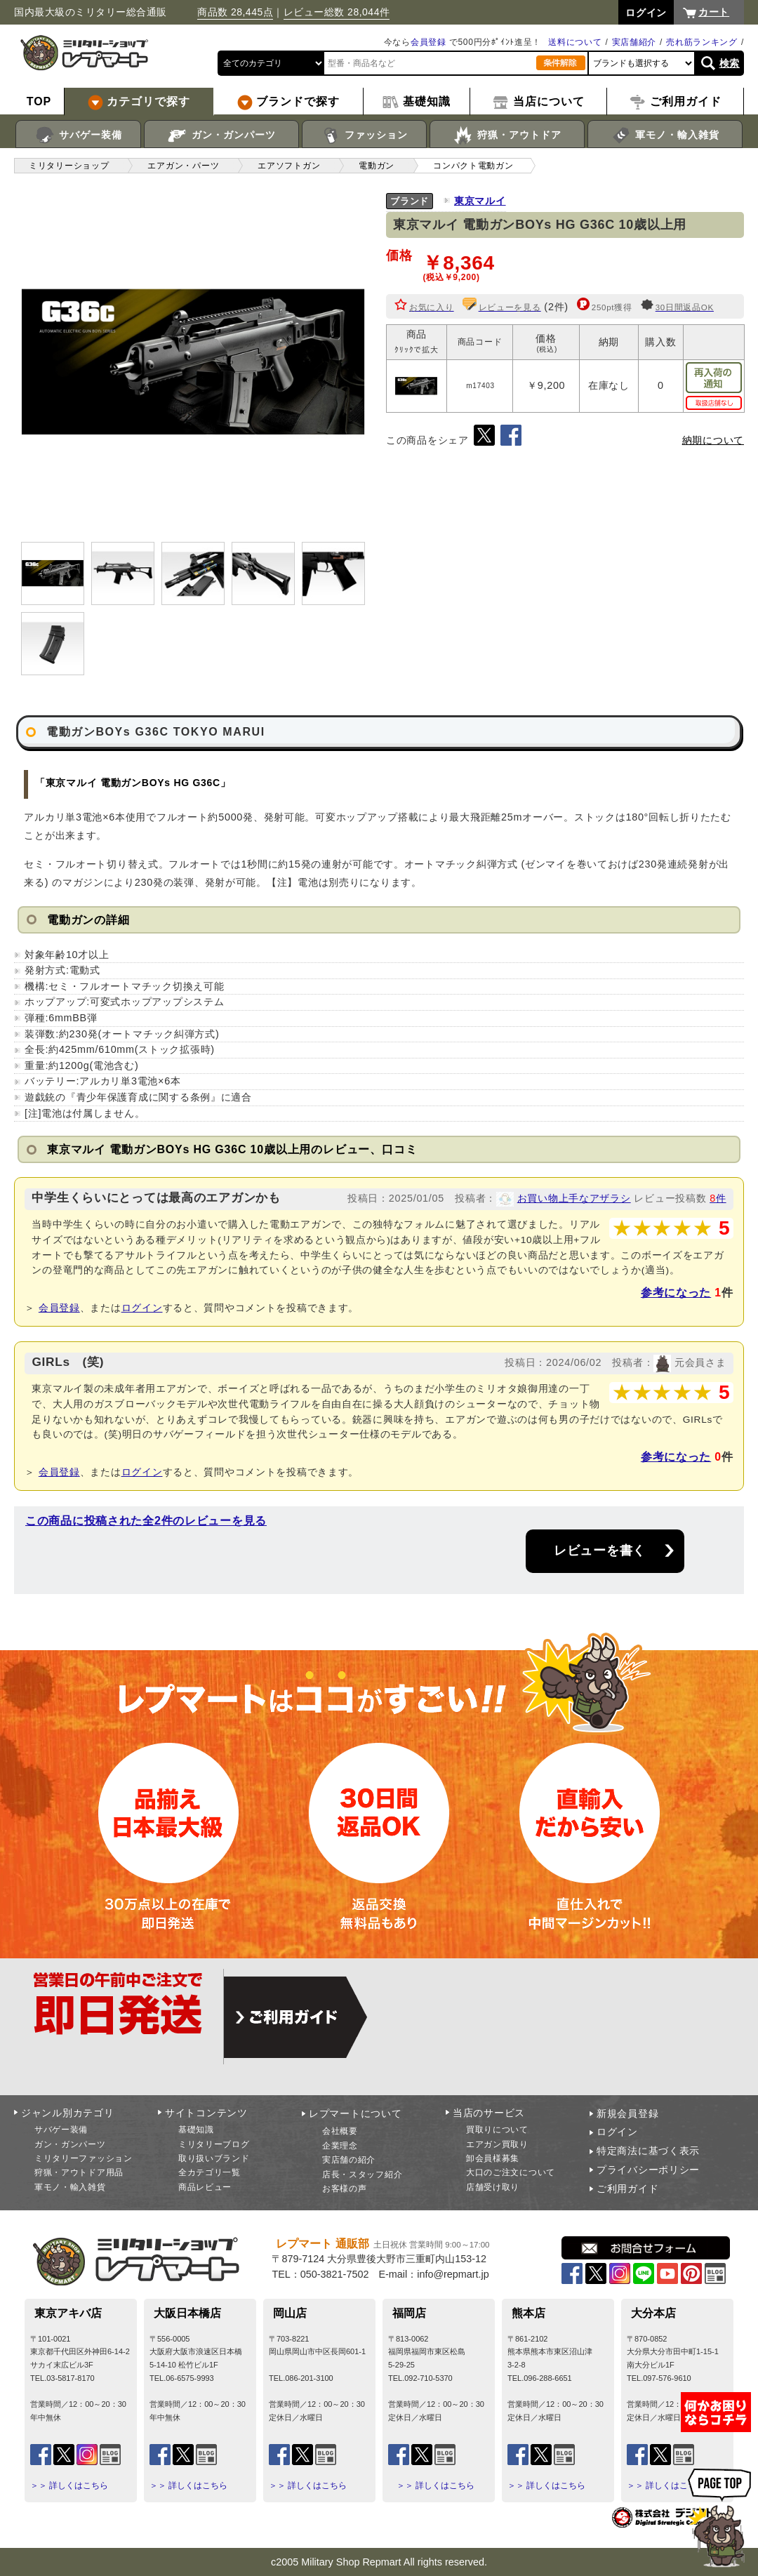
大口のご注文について (510, 2172)
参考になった (676, 1293)
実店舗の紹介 (348, 2160)
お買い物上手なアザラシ (574, 1198)
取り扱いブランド (214, 2158)
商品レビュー (205, 2187)
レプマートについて (355, 2113)
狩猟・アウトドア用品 (79, 2172)
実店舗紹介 (634, 42)
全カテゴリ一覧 (209, 2172)
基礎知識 (196, 2130)
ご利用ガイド (627, 2188)
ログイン (142, 1307)
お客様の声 (344, 2188)
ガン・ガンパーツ (221, 135)
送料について (574, 42)
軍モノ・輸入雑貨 (665, 135)
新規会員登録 (627, 2113)
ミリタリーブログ (214, 2144)
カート (713, 12)
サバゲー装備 (78, 135)
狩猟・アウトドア (507, 135)
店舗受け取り (492, 2187)
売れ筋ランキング (702, 42)
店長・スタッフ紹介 (362, 2174)
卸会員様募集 (492, 2158)
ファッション (364, 135)
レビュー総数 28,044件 (337, 12)
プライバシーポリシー (648, 2169)
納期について (713, 440)
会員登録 (428, 42)
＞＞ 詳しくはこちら (69, 2485)
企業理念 (340, 2146)
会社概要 (340, 2131)
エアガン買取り (497, 2144)
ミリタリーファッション (83, 2158)
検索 (729, 63)
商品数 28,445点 (235, 12)
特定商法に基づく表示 (648, 2150)
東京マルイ (480, 200)
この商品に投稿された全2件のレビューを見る (146, 1521)
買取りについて (497, 2130)
